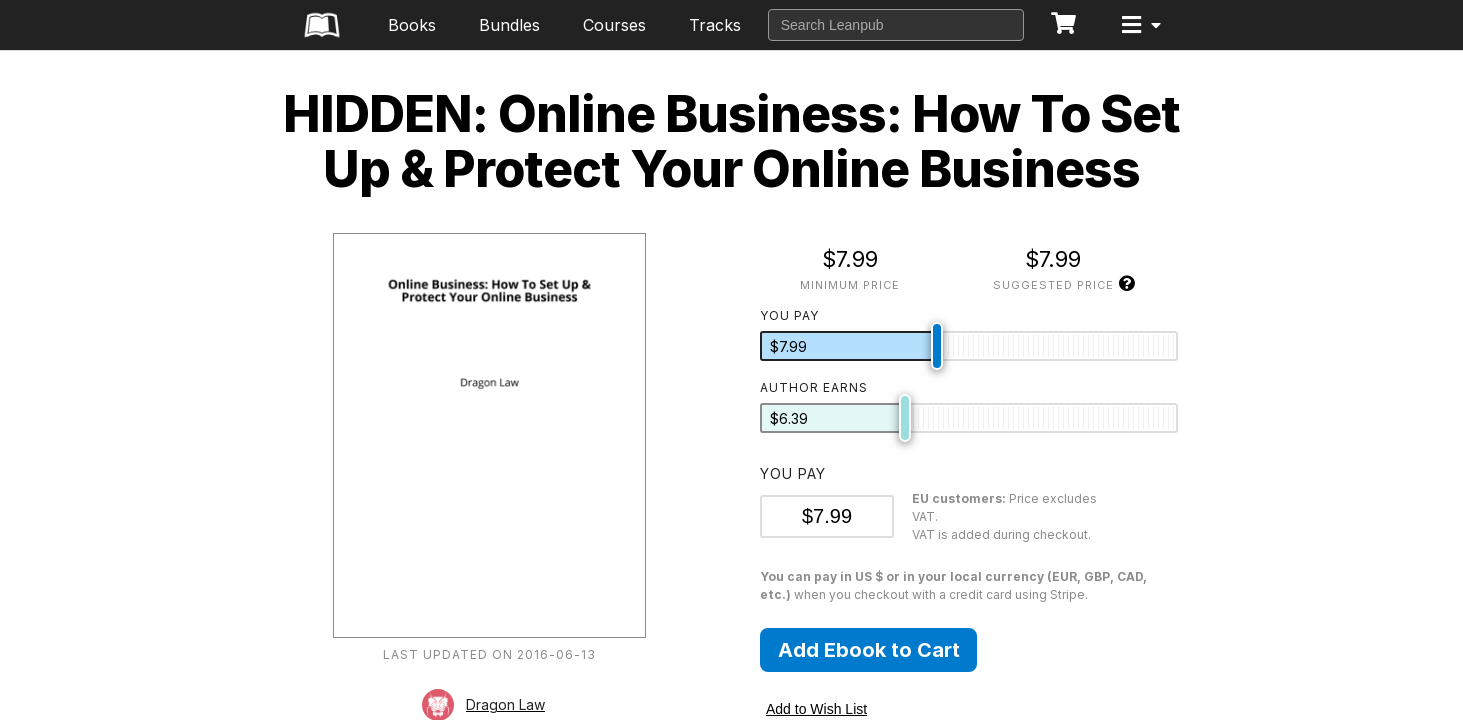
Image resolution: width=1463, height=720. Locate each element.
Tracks (715, 25)
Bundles (509, 25)
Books (412, 25)
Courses (614, 25)
